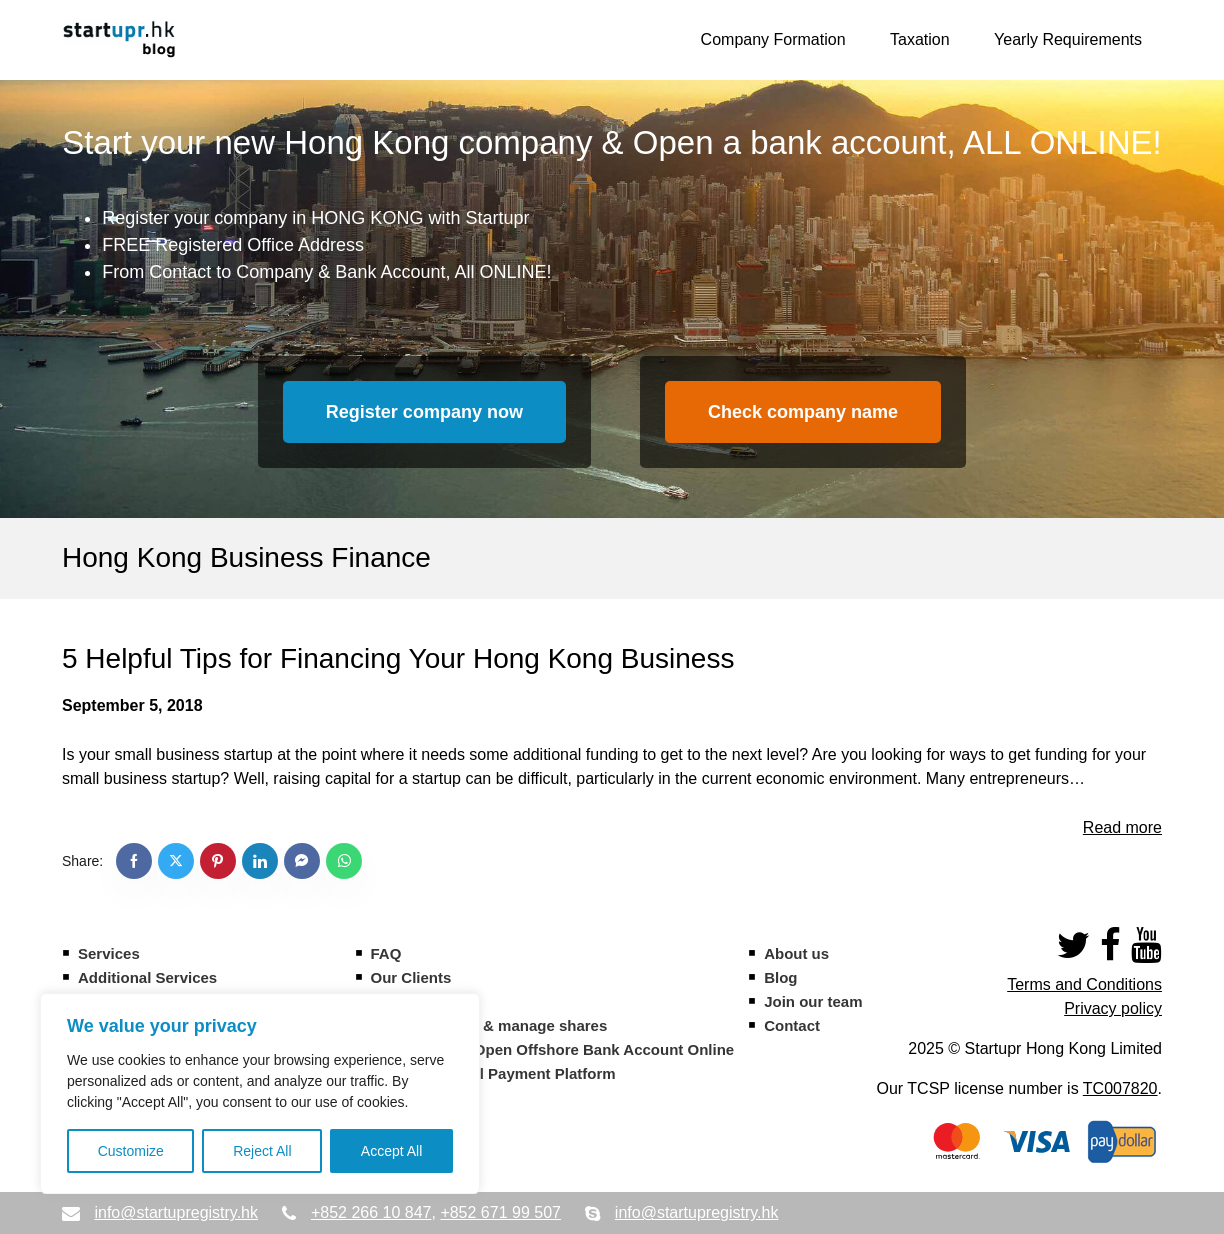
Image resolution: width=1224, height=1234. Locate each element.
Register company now (424, 412)
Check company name (803, 412)
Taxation (920, 39)
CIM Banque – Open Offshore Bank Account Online (553, 1049)
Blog (780, 977)
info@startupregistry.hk (176, 1212)
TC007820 (1120, 1088)
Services (109, 953)
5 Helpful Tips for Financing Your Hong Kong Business (398, 658)
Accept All (391, 1151)
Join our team (813, 1001)
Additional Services (147, 977)
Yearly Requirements (1068, 39)
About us (796, 953)
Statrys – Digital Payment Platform (493, 1073)
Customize (131, 1151)
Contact (792, 1025)
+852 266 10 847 (371, 1212)
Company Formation (773, 39)
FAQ (386, 953)
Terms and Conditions (1084, 984)
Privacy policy (1113, 1008)
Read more (1122, 827)
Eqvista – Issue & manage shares (489, 1025)
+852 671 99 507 (500, 1212)
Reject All (262, 1151)
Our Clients (411, 977)
